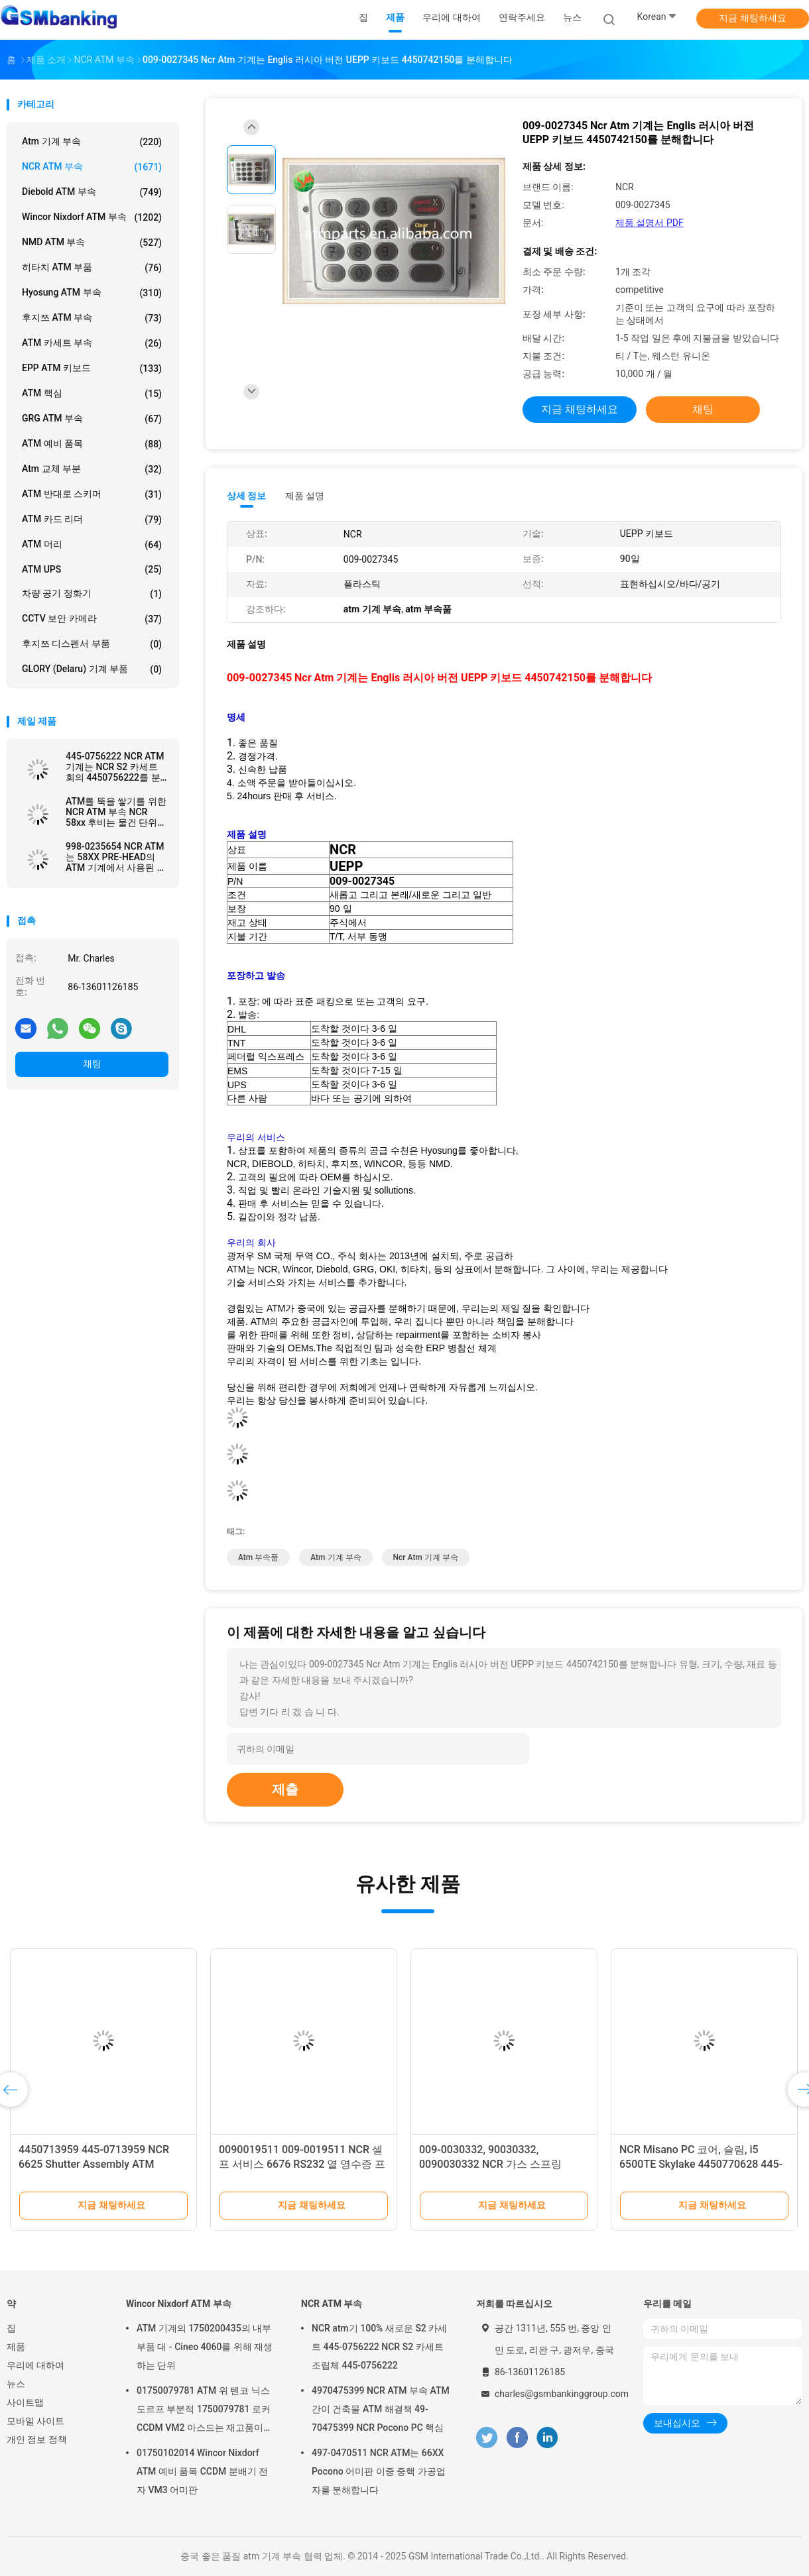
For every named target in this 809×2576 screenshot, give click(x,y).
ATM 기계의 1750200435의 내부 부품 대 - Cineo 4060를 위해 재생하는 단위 (205, 2347)
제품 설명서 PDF (649, 222)
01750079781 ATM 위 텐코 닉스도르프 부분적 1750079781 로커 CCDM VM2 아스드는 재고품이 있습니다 (204, 2411)
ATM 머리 (92, 544)
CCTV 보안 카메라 (92, 619)
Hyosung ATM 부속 (92, 293)
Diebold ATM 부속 (92, 192)
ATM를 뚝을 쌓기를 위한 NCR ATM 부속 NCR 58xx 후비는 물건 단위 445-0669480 (116, 812)
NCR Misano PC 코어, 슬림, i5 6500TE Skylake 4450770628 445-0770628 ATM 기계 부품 (700, 2164)
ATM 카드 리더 (92, 519)
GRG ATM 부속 (92, 418)
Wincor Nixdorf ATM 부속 (92, 217)
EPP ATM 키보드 (92, 368)
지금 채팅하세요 (752, 18)
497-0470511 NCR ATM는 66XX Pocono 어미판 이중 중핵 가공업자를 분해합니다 (379, 2471)
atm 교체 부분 (92, 469)
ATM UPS (92, 569)
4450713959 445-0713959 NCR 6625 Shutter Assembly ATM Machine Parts (94, 2164)
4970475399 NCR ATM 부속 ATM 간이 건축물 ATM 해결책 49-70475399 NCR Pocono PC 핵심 (381, 2409)
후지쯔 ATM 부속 (92, 318)
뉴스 (16, 2384)
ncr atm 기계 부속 (425, 1557)
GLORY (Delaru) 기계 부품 (92, 669)
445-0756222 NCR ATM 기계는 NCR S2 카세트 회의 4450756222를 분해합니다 (115, 767)
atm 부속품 (258, 1557)
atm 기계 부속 (92, 141)
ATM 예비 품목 (92, 444)
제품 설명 (304, 495)
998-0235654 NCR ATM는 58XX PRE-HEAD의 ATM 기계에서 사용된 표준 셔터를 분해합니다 (116, 857)
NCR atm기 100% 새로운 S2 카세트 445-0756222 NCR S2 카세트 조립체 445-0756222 (379, 2347)
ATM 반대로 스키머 (92, 494)
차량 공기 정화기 (92, 593)
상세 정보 (247, 495)
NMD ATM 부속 (92, 242)
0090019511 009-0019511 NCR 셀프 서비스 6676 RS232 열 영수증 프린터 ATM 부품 (302, 2164)
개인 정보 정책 (37, 2439)
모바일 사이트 (35, 2421)
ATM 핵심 (92, 393)
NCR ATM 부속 (92, 167)
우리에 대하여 (35, 2365)
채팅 (92, 1063)
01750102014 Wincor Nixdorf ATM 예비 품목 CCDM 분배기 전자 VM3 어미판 (202, 2471)
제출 (285, 1789)
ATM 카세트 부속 (92, 343)
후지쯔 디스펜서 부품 (92, 644)
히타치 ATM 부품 (92, 267)
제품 (16, 2346)
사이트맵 (25, 2402)
